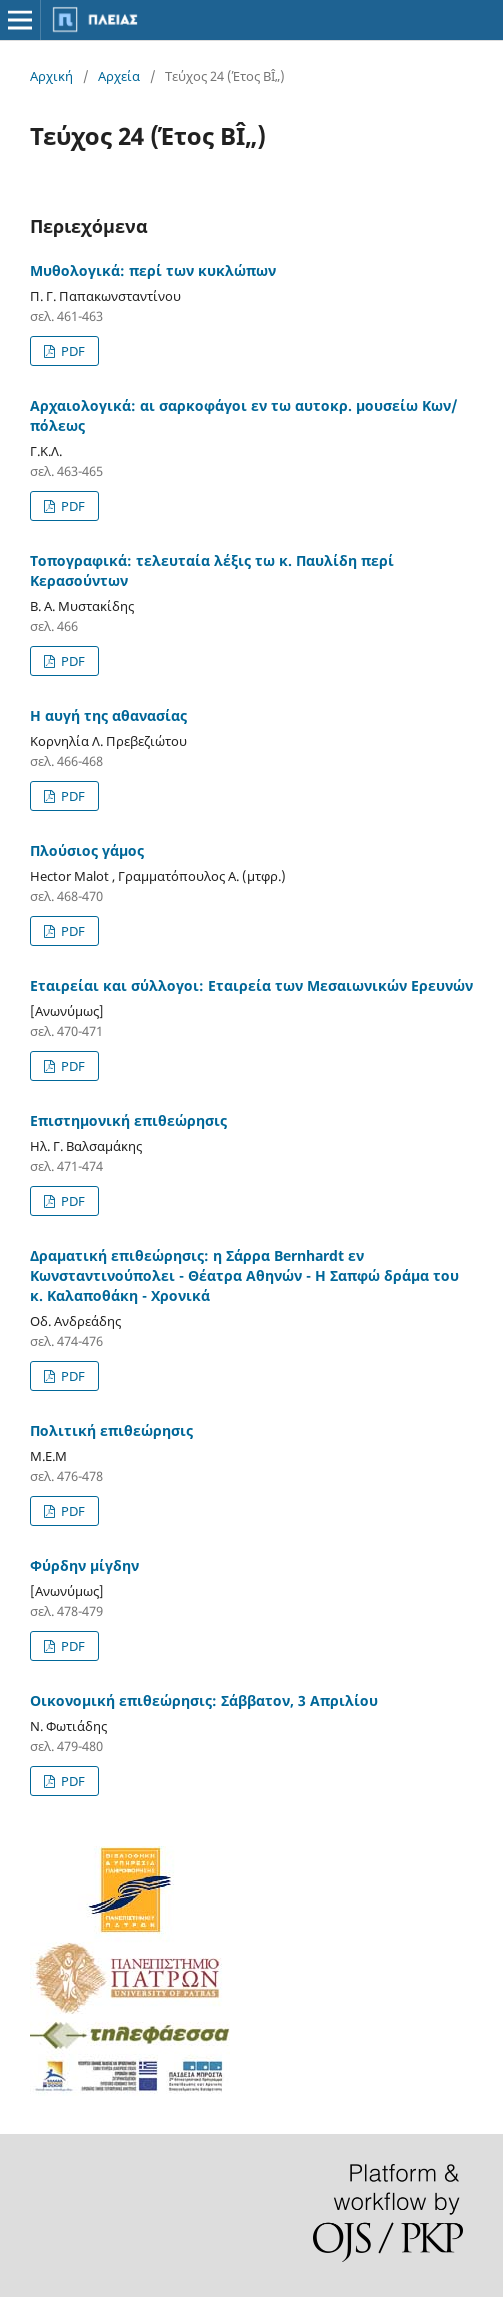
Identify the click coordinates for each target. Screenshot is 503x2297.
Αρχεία (119, 76)
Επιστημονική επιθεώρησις (128, 1120)
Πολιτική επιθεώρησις (111, 1430)
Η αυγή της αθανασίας (108, 715)
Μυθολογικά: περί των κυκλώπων (153, 270)
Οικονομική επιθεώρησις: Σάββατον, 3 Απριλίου (204, 1700)
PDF (71, 351)
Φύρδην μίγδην (84, 1565)
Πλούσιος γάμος (87, 850)
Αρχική (51, 76)
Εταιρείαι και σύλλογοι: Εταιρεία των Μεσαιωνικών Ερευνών (251, 985)
